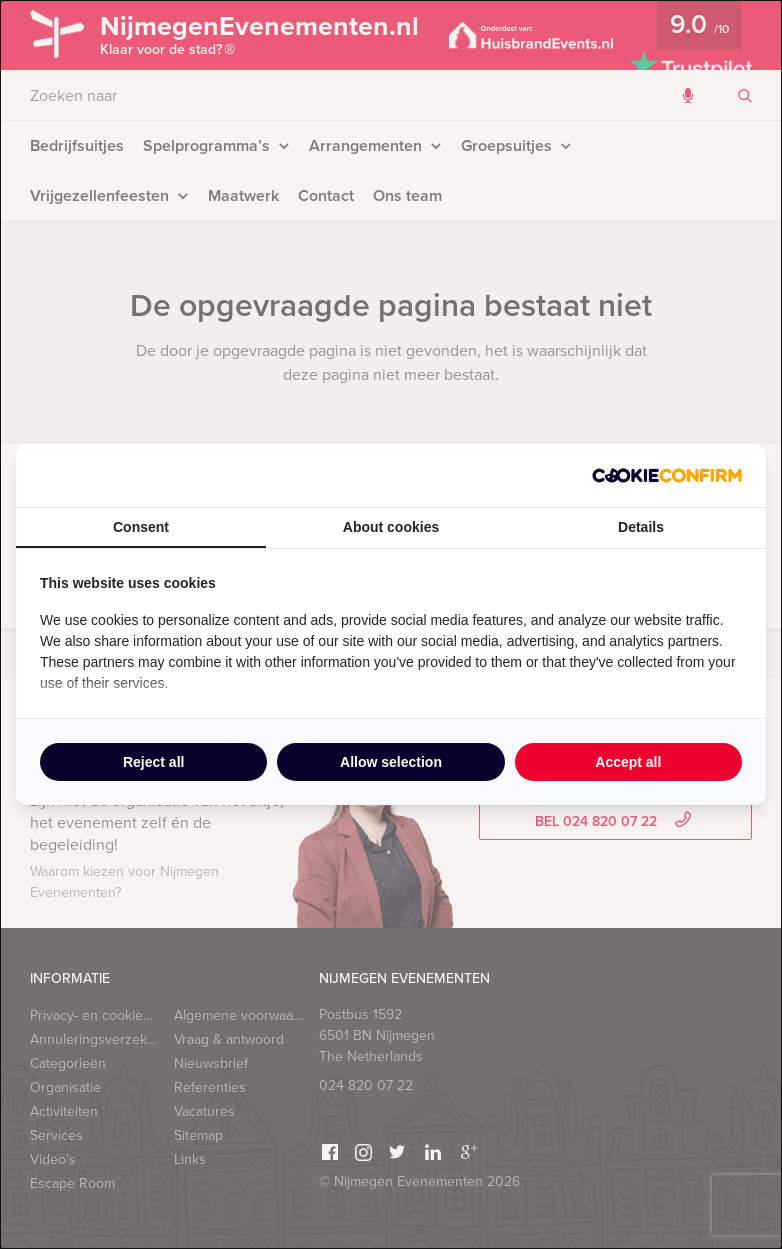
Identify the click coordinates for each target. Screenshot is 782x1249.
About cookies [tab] (391, 527)
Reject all (153, 762)
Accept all (628, 762)
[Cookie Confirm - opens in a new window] (667, 475)
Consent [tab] (141, 527)
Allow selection (391, 762)
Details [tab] (641, 527)
